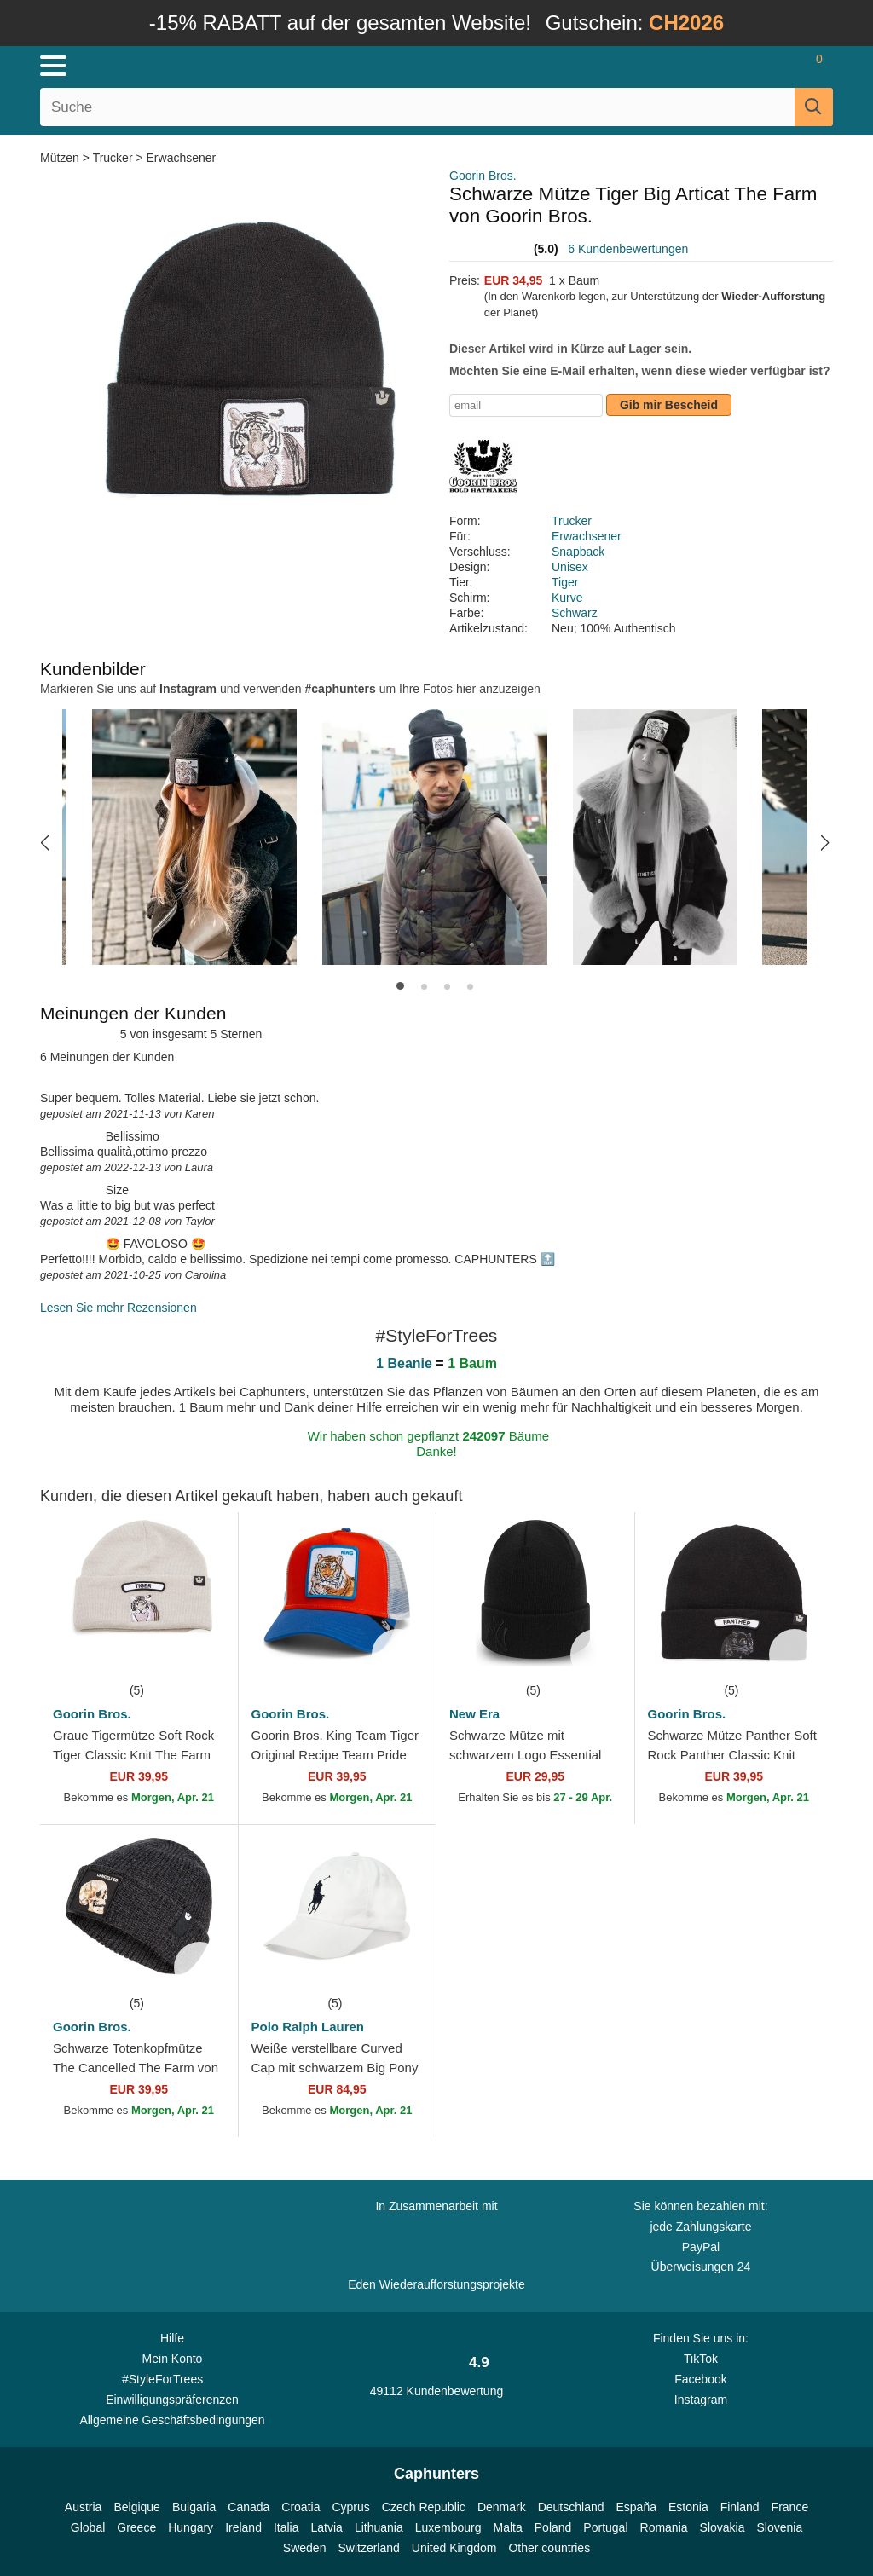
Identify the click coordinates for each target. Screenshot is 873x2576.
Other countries (549, 2548)
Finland (740, 2507)
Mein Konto (172, 2358)
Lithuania (379, 2527)
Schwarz (575, 613)
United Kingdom (454, 2548)
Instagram (700, 2399)
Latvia (327, 2527)
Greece (136, 2527)
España (636, 2507)
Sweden (305, 2548)
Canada (248, 2507)
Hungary (190, 2527)
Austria (83, 2507)
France (790, 2507)
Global (88, 2527)
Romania (664, 2527)
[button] (44, 842)
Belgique (136, 2507)
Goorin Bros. (483, 175)
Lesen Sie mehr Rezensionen (118, 1307)
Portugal (605, 2527)
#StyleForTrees (172, 2378)
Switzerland (368, 2548)
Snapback (578, 551)
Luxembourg (448, 2527)
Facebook (700, 2379)
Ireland (243, 2527)
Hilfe (172, 2338)
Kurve (567, 597)
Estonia (688, 2507)
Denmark (501, 2507)
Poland (553, 2527)
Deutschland (571, 2507)
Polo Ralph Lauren (308, 2026)
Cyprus (350, 2507)
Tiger (565, 582)
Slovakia (722, 2527)
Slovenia (779, 2527)
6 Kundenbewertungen (628, 249)
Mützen (61, 158)
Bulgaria (194, 2507)
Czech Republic (423, 2507)
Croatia (300, 2507)
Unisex (570, 567)
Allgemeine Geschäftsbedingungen (171, 2420)
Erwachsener (182, 158)
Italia (286, 2527)
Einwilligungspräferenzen (172, 2399)
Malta (508, 2527)
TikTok (701, 2358)
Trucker (113, 158)
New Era (474, 1714)
